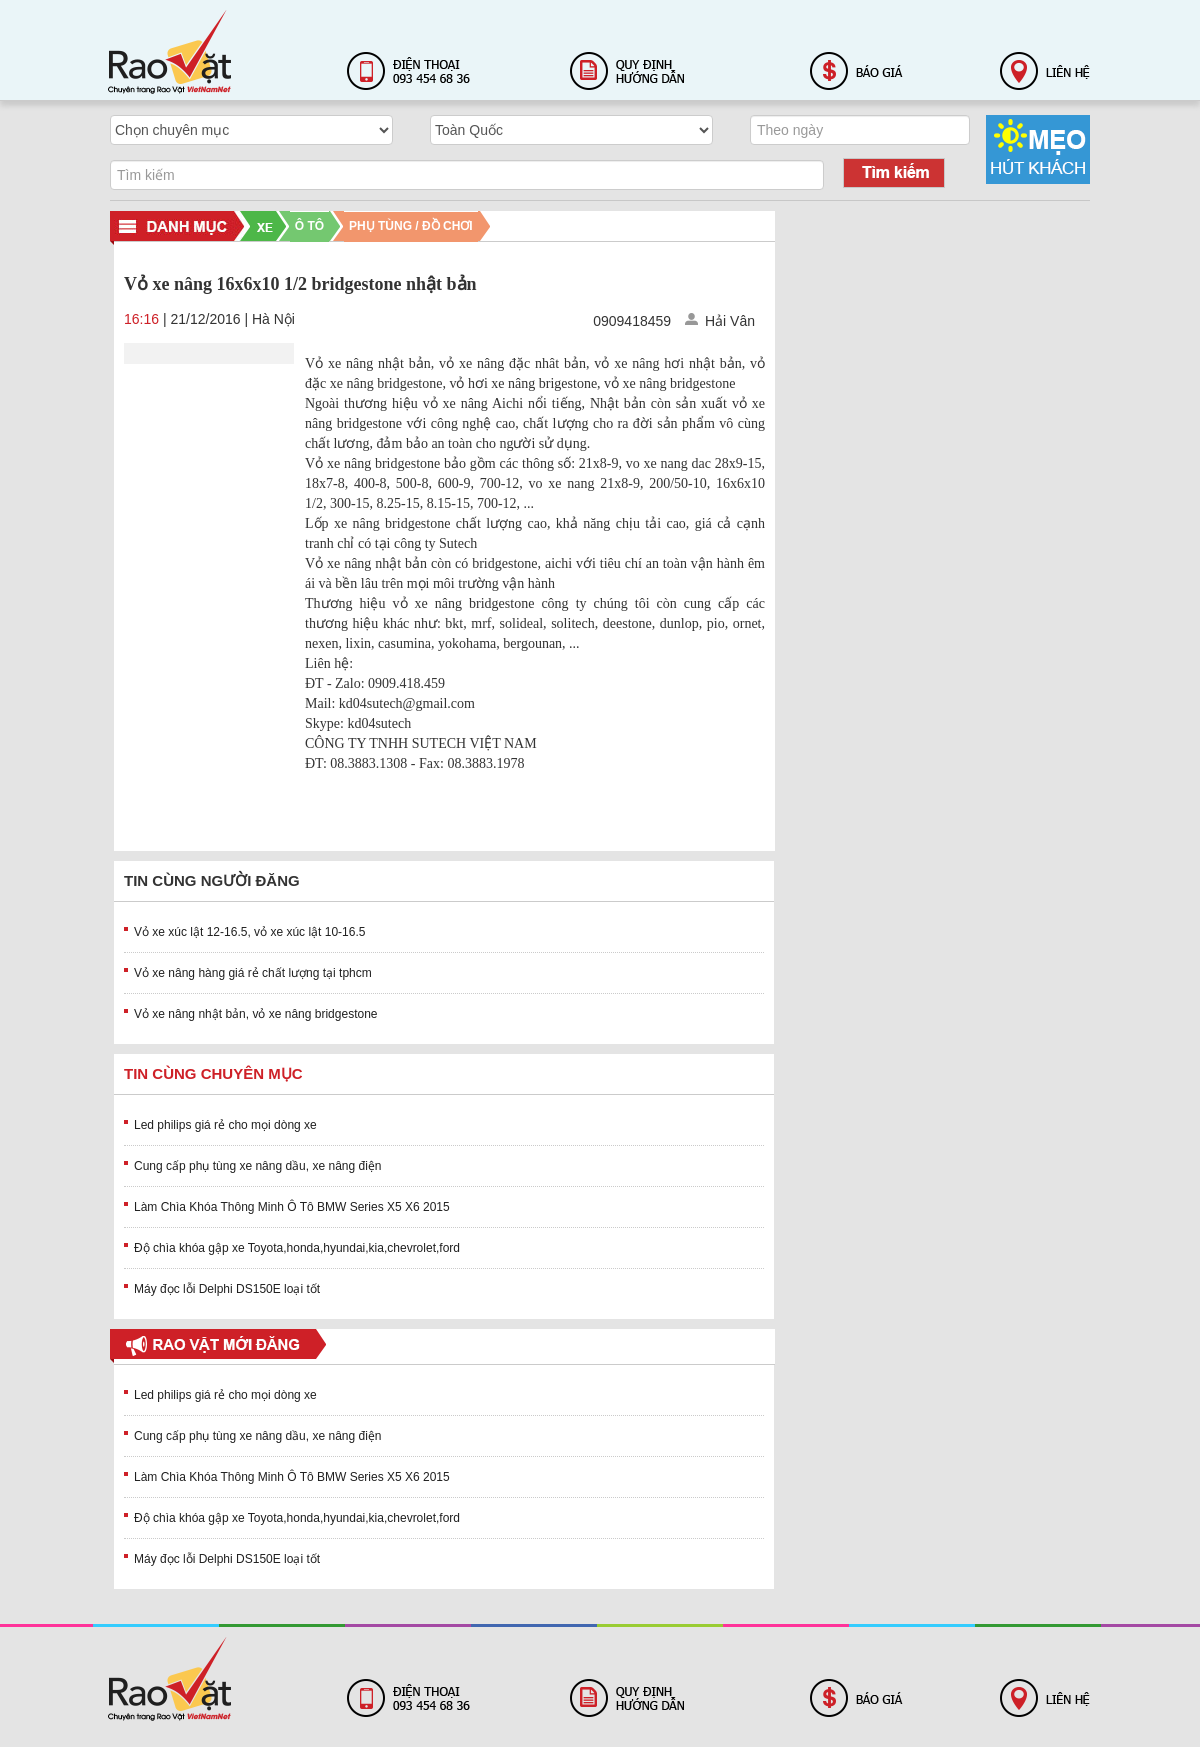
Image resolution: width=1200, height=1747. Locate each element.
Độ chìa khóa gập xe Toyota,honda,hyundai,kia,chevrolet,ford (297, 1248)
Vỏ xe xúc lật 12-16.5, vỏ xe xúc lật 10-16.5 (249, 932)
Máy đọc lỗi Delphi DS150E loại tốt (227, 1289)
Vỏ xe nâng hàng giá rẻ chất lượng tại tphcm (253, 973)
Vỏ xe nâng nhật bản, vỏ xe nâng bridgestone (256, 1014)
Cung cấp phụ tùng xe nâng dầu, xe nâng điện (258, 1166)
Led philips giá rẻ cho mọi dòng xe (225, 1125)
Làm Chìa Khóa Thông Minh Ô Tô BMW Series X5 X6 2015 (292, 1207)
